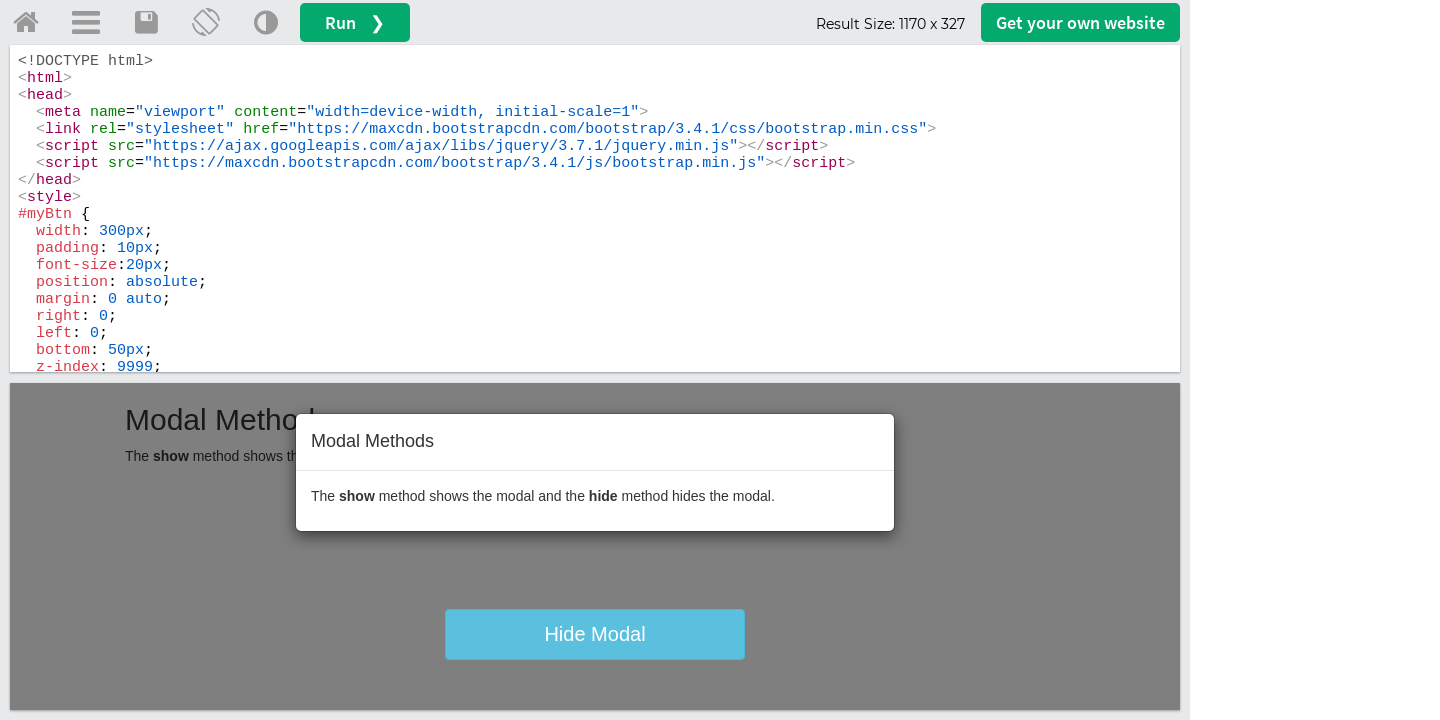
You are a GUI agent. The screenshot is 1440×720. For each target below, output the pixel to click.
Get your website (1080, 22)
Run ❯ (355, 22)
